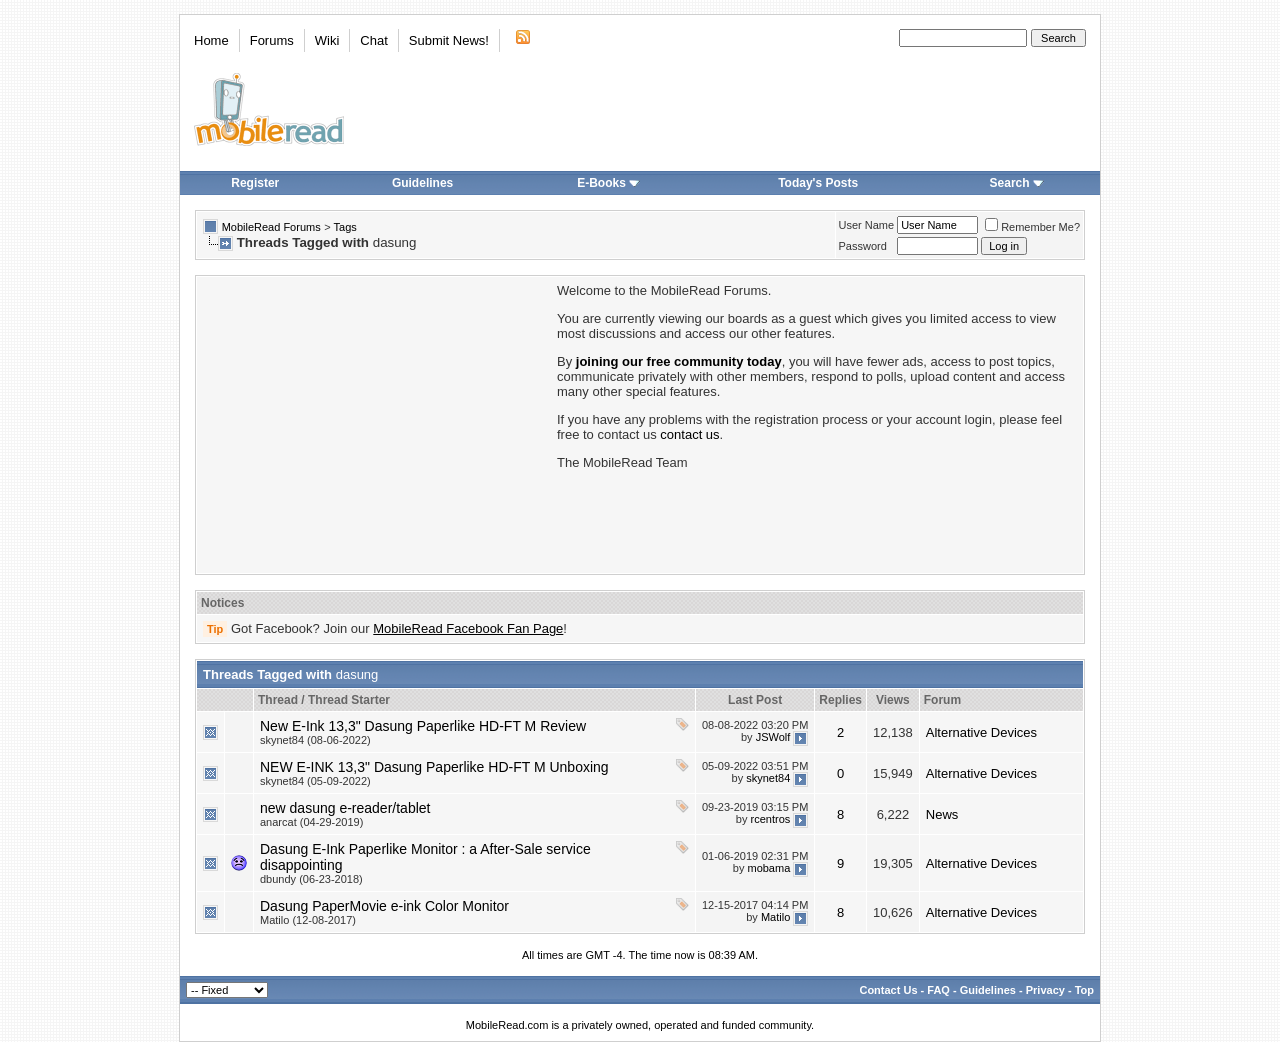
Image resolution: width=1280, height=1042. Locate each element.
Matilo (775, 917)
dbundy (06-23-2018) (311, 879)
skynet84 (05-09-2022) (315, 781)
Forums (272, 40)
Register (255, 183)
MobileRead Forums (271, 227)
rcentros (771, 819)
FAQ (938, 990)
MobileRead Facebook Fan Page (468, 628)
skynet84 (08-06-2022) (315, 740)
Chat (373, 40)
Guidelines (422, 183)
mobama (768, 868)
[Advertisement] (375, 423)
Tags (345, 227)
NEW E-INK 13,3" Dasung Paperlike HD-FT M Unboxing (434, 767)
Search (1017, 183)
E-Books (608, 183)
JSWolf (773, 737)
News (942, 814)
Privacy (1045, 990)
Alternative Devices (981, 732)
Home (211, 40)
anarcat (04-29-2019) (311, 822)
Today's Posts (818, 183)
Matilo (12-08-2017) (308, 920)
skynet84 (768, 778)
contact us (689, 434)
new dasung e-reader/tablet (345, 808)
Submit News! (449, 40)
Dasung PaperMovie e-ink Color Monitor (384, 906)
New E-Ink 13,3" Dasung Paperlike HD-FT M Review (423, 726)
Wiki (327, 40)
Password (863, 246)
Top (1084, 990)
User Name (867, 225)
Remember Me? (1032, 227)
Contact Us (888, 990)
